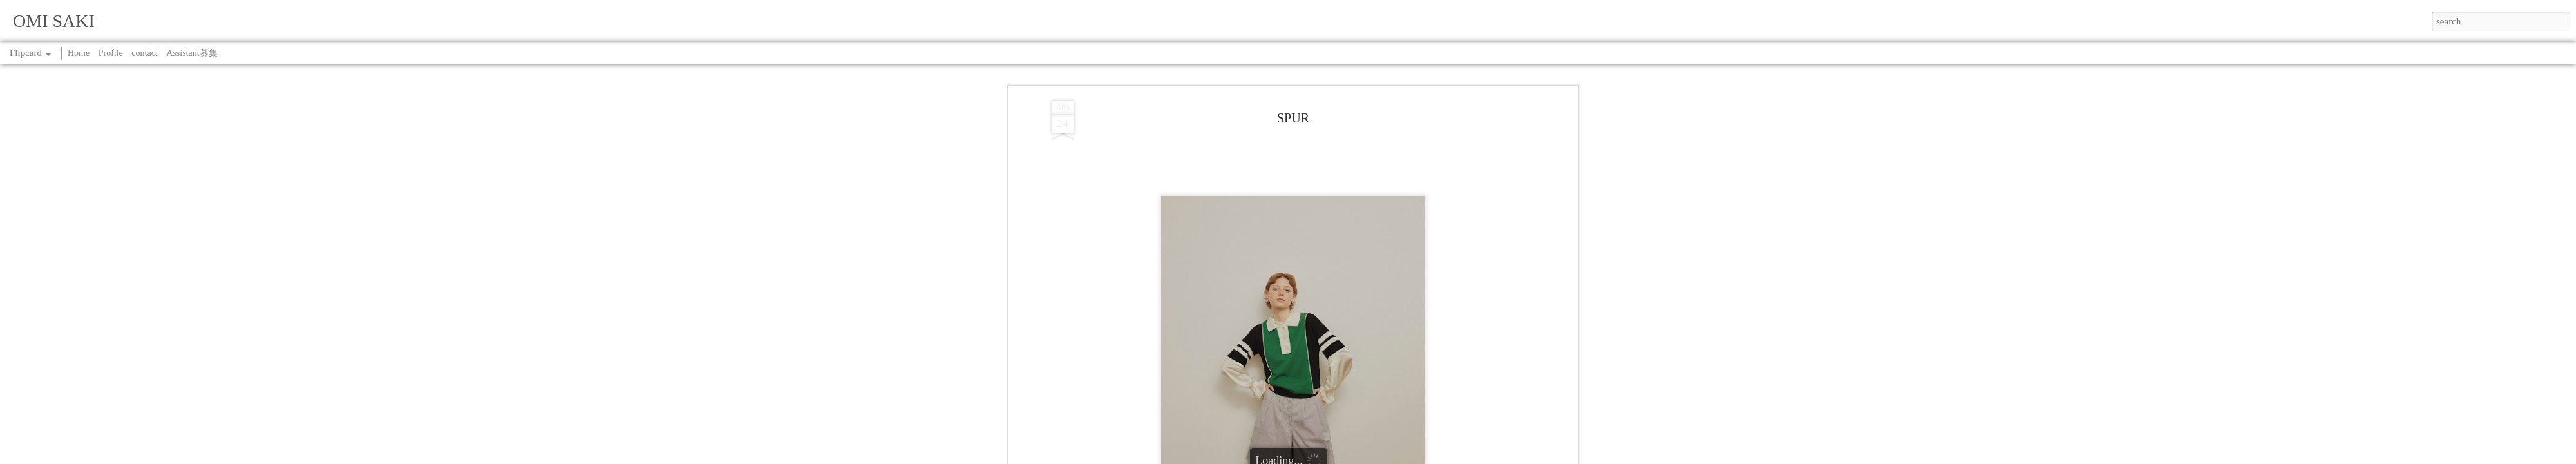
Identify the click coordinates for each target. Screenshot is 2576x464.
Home (79, 53)
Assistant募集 (191, 53)
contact (144, 53)
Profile (111, 53)
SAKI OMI (1341, 92)
